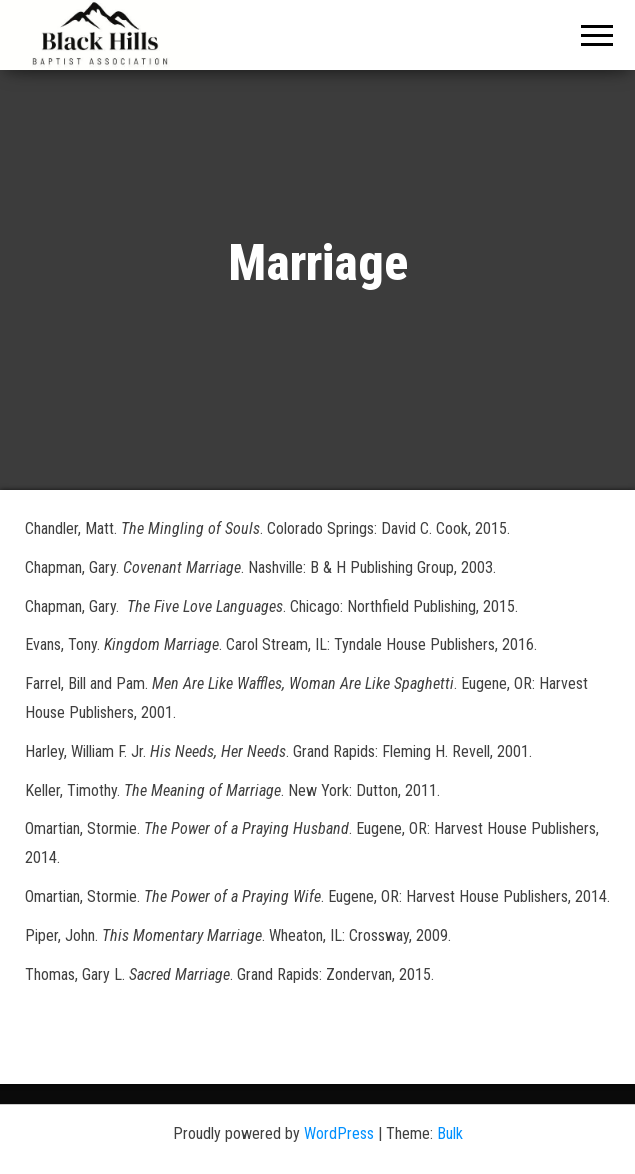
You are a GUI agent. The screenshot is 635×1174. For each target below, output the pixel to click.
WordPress (339, 1133)
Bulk (450, 1133)
